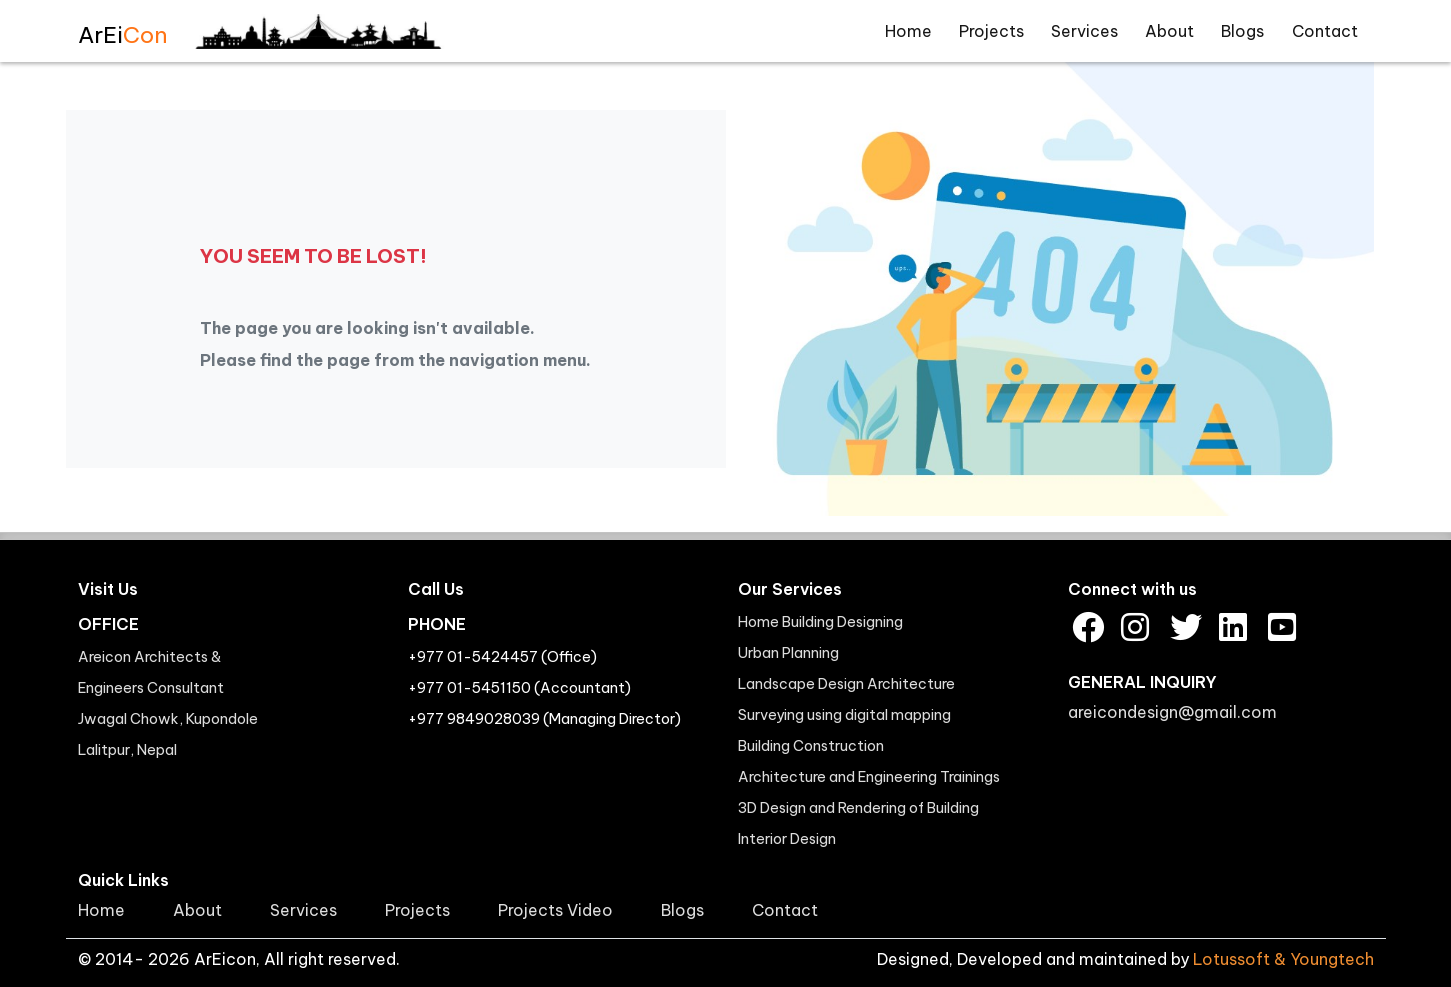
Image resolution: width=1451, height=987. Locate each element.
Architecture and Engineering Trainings (869, 777)
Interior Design (787, 839)
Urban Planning (788, 653)
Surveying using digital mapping (844, 715)
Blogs (1242, 31)
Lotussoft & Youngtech (1283, 959)
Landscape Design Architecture (846, 684)
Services (1084, 31)
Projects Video (555, 910)
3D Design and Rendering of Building (858, 808)
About (1169, 31)
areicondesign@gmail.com (1172, 712)
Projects (991, 31)
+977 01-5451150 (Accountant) (519, 688)
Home (908, 31)
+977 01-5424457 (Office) (502, 657)
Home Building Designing (820, 622)
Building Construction (811, 746)
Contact (1325, 31)
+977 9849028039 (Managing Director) (544, 719)
